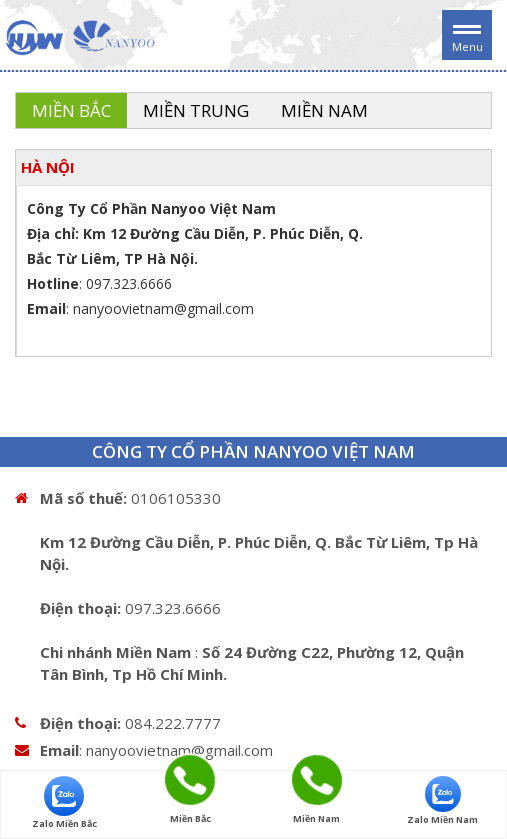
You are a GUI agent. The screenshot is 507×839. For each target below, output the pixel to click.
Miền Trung (196, 110)
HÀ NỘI (48, 167)
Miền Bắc (71, 110)
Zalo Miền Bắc (64, 803)
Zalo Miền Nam (442, 801)
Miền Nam (324, 110)
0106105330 (176, 498)
